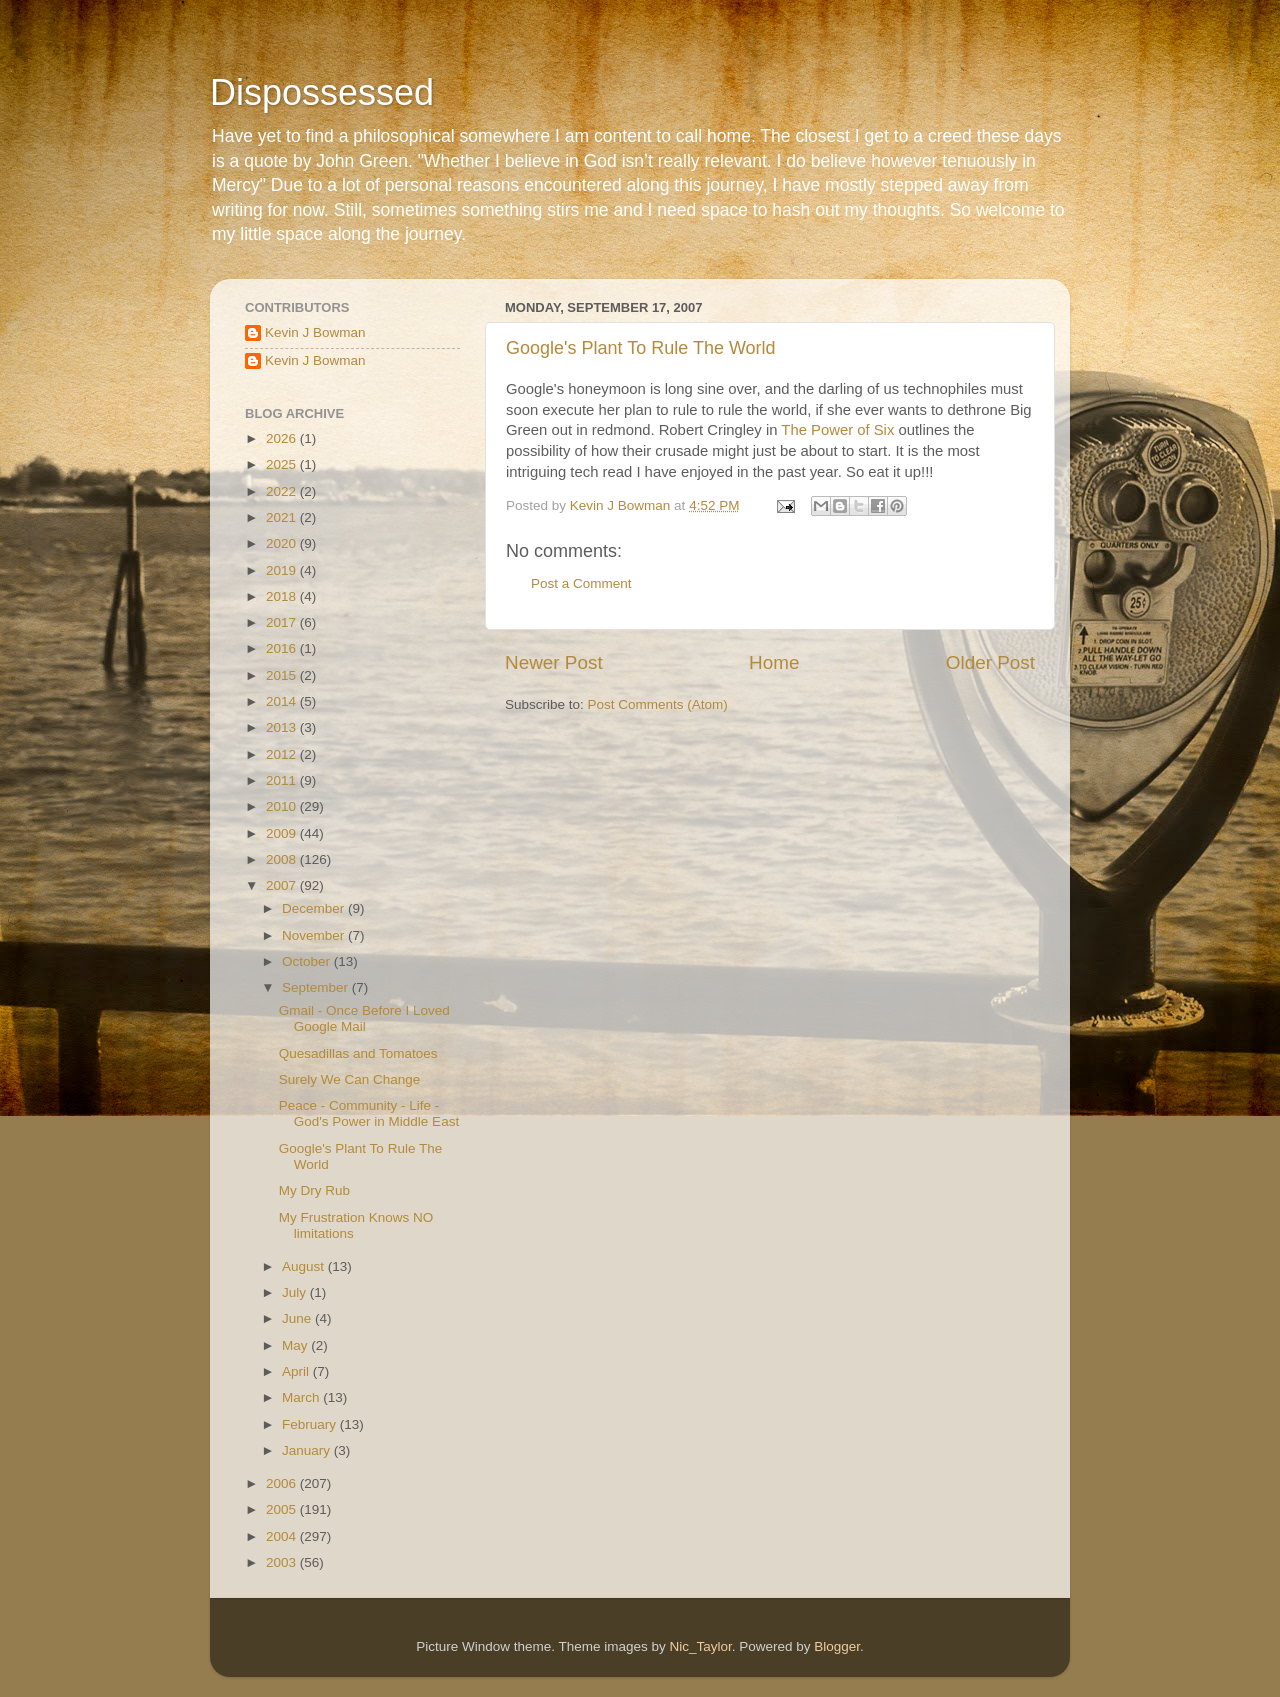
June (298, 1318)
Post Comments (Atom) (658, 704)
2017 (283, 622)
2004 (283, 1536)
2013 (283, 727)
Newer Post (554, 662)
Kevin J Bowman (315, 332)
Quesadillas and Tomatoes (358, 1053)
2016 (283, 648)
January (308, 1450)
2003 (283, 1562)
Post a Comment (581, 583)
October (308, 961)
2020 (283, 543)
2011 (283, 780)
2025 (283, 464)
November (315, 935)
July (296, 1292)
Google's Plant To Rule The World (641, 348)
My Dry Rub (314, 1190)
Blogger (837, 1646)
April (297, 1371)
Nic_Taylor (700, 1646)
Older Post (990, 662)
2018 (283, 596)
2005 (283, 1509)
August (305, 1266)
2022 (283, 491)
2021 (283, 517)
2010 (283, 806)
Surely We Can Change (350, 1079)
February (311, 1424)
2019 (283, 570)
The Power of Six (837, 430)
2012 (283, 754)
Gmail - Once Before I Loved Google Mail (364, 1018)
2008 (283, 859)
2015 (283, 675)
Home (774, 662)
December (315, 908)
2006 (283, 1483)
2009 (283, 833)
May (296, 1345)
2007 (283, 885)
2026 (283, 438)
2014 (283, 701)
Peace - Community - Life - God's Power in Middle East (369, 1113)
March (302, 1397)
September (317, 987)
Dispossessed (322, 92)
